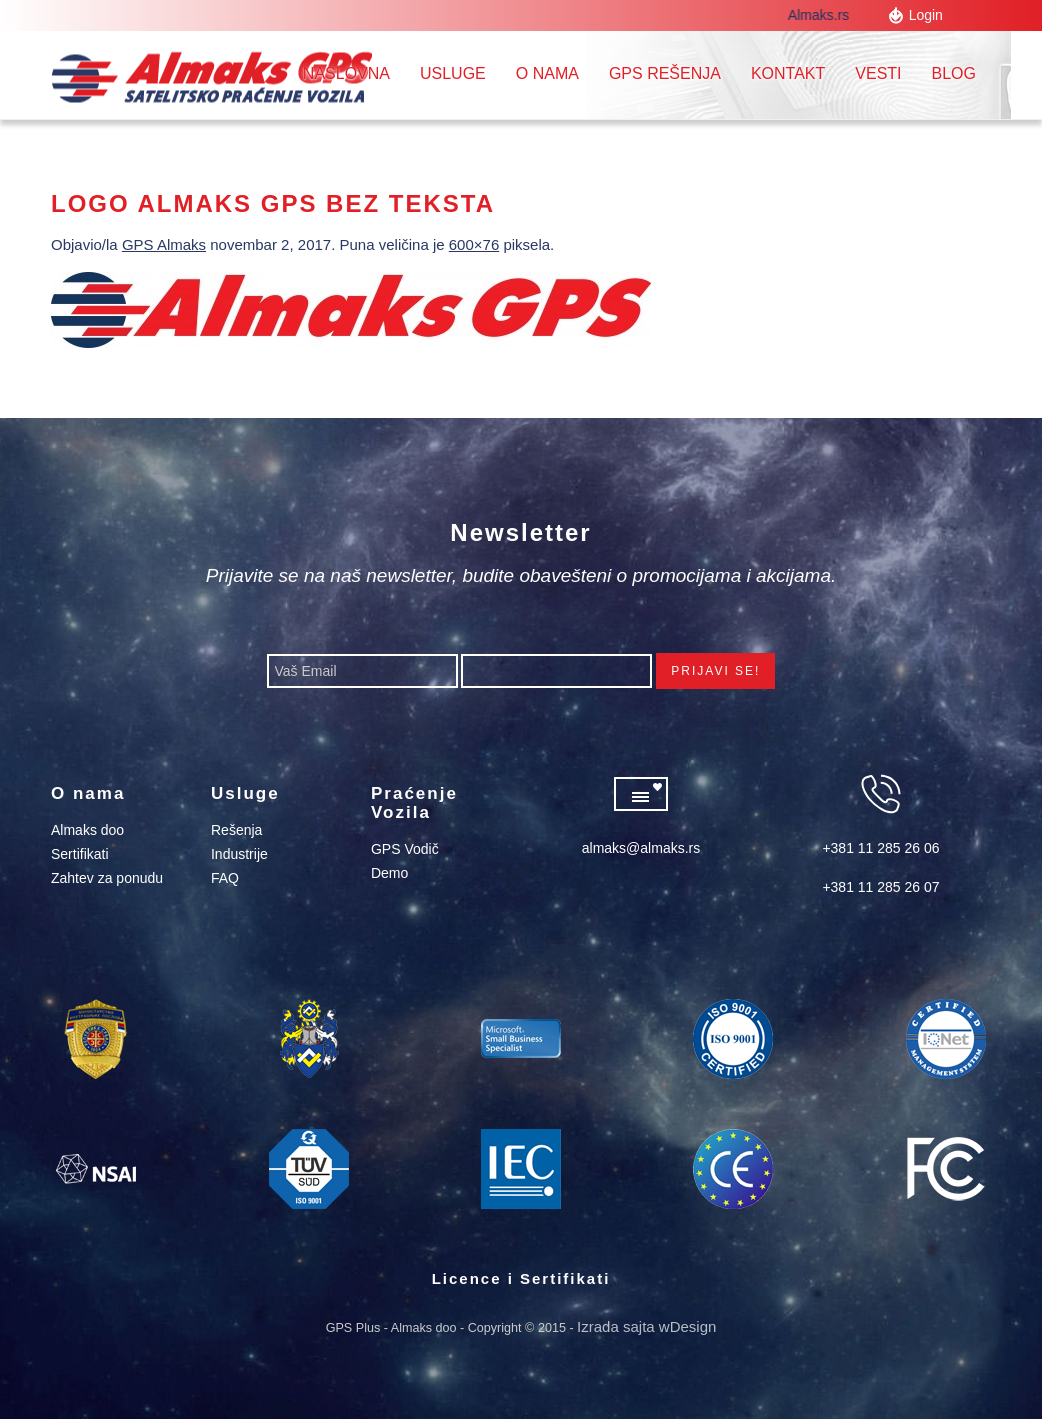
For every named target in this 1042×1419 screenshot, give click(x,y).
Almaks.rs (822, 15)
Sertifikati (80, 854)
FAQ (225, 878)
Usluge (453, 73)
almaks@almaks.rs (641, 848)
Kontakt (788, 73)
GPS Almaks (164, 244)
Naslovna (346, 73)
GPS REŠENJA (665, 73)
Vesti (878, 73)
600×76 (474, 244)
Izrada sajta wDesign (646, 1326)
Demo (389, 873)
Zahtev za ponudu (107, 878)
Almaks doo (87, 830)
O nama (547, 73)
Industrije (239, 854)
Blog (954, 73)
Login (926, 15)
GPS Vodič (405, 849)
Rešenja (236, 830)
